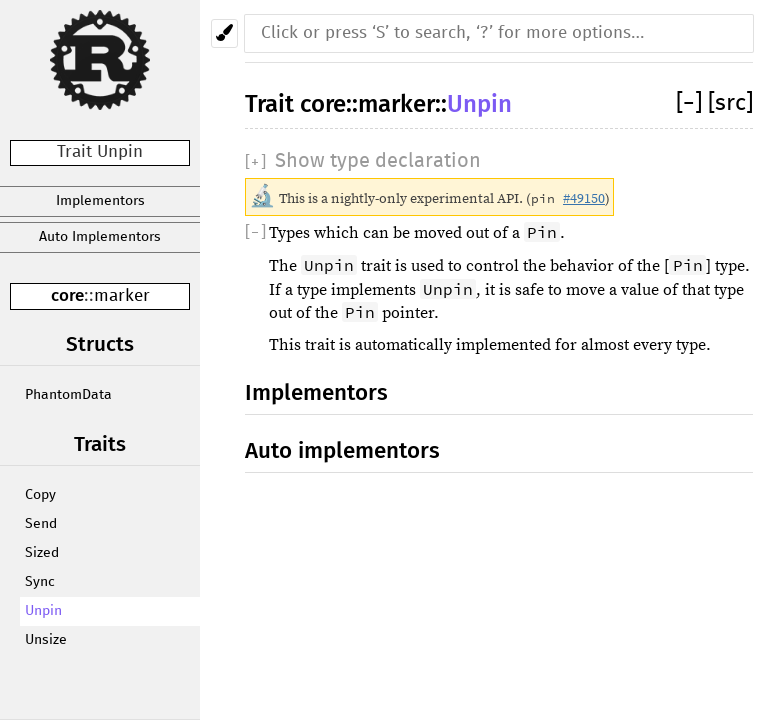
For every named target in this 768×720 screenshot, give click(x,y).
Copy (40, 495)
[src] (730, 103)
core (67, 295)
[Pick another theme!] (224, 33)
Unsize (46, 640)
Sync (40, 582)
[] (692, 103)
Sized (42, 553)
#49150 (584, 199)
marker (122, 296)
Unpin (43, 611)
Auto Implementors (100, 237)
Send (41, 524)
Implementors (100, 201)
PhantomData (68, 395)
